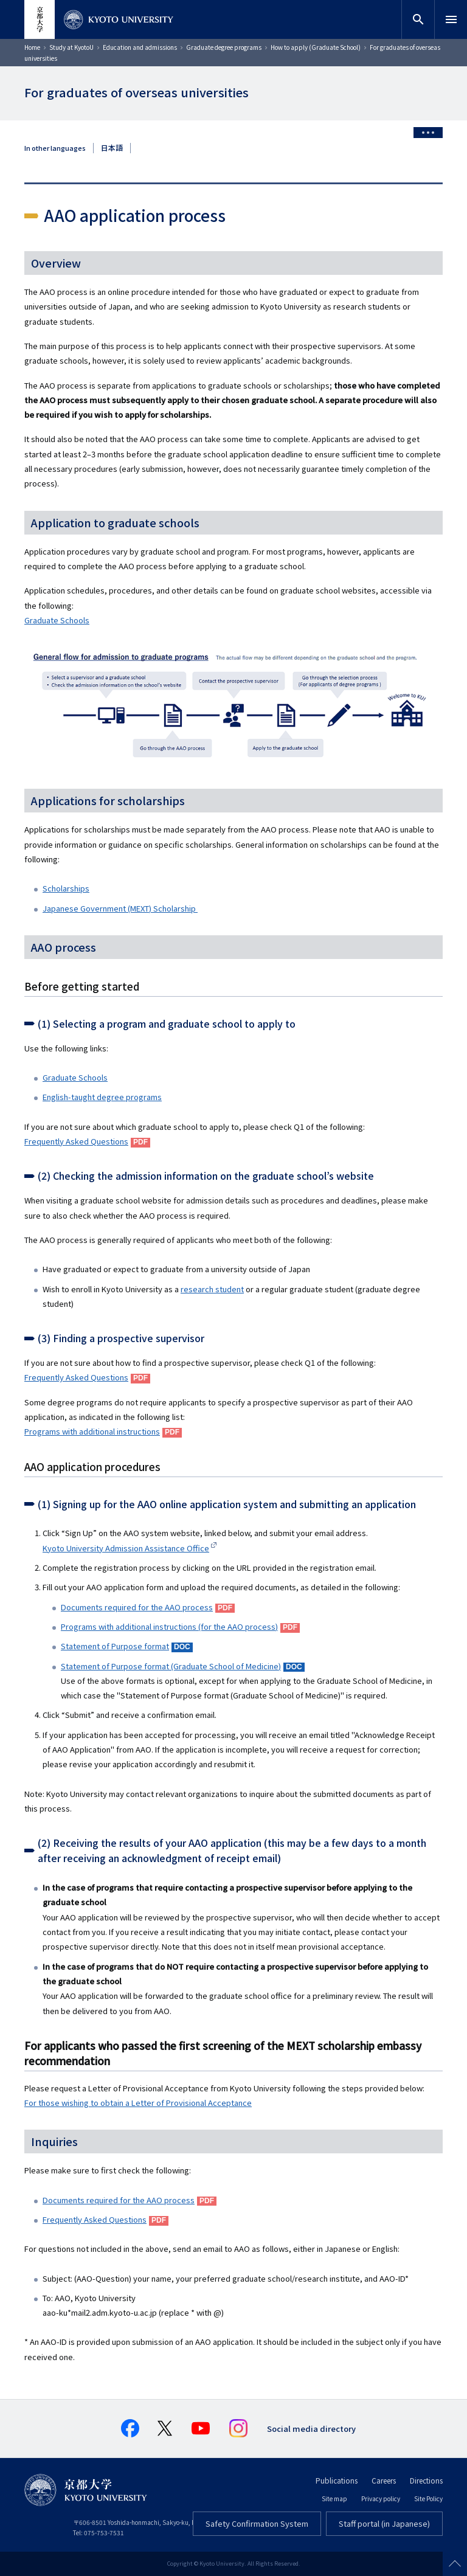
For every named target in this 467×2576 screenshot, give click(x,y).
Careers (384, 2480)
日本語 (112, 148)
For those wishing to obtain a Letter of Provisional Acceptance (138, 2102)
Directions (426, 2480)
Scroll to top (455, 2564)
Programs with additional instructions (92, 1431)
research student (212, 1289)
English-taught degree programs (102, 1097)
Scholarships (66, 888)
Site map (334, 2498)
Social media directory (311, 2428)
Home (32, 47)
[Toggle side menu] (428, 132)
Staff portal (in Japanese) (384, 2523)
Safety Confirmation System (257, 2523)
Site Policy (428, 2498)
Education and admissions (140, 47)
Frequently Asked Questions (76, 1141)
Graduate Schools (56, 620)
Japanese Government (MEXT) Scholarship (120, 908)
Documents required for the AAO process (119, 2200)
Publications (337, 2480)
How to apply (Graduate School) (316, 47)
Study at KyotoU (71, 47)
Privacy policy (380, 2498)
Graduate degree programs (223, 47)
